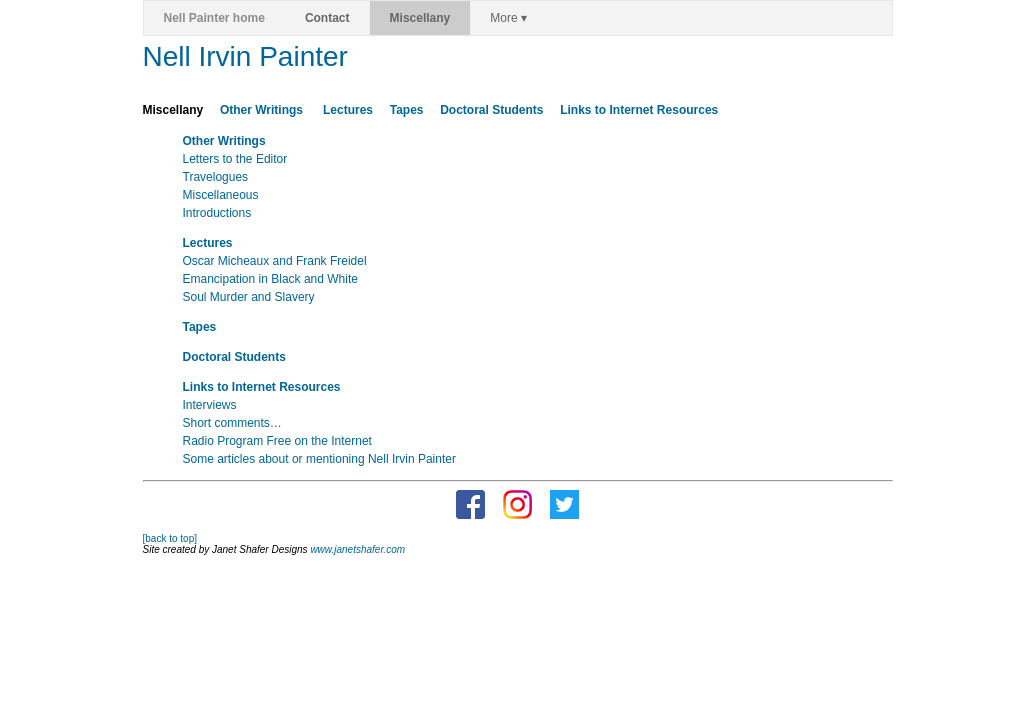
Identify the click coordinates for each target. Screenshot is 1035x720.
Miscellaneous (221, 195)
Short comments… (232, 423)
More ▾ (508, 18)
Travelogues (216, 177)
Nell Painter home (214, 18)
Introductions (217, 213)
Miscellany (420, 18)
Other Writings (263, 110)
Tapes (407, 110)
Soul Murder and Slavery (249, 297)
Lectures (348, 110)
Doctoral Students (491, 110)
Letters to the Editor (235, 159)
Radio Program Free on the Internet (277, 441)
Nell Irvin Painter (245, 56)
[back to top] (170, 538)
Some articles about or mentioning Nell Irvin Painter (319, 459)
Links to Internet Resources (639, 110)
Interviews (210, 405)
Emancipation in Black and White (270, 279)
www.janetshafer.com (357, 549)
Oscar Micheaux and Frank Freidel (275, 261)
